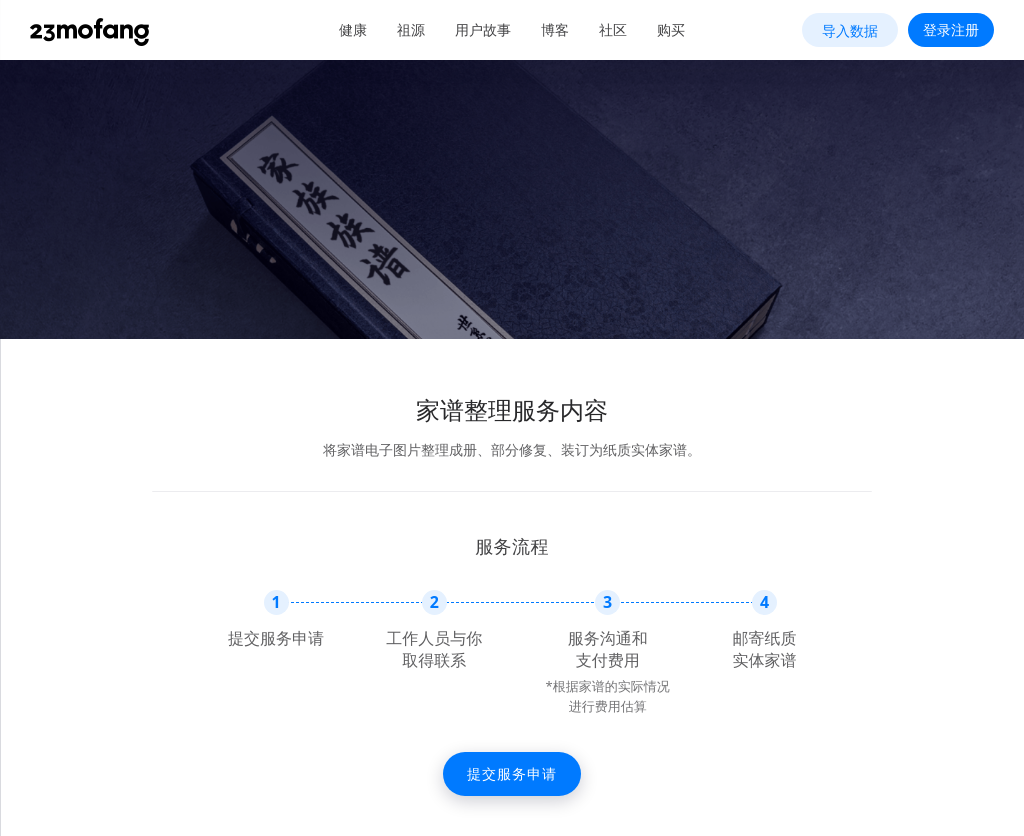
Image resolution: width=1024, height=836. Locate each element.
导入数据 (850, 30)
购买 (671, 29)
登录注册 (951, 29)
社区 (613, 29)
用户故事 (483, 29)
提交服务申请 (512, 773)
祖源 (411, 29)
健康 (353, 29)
